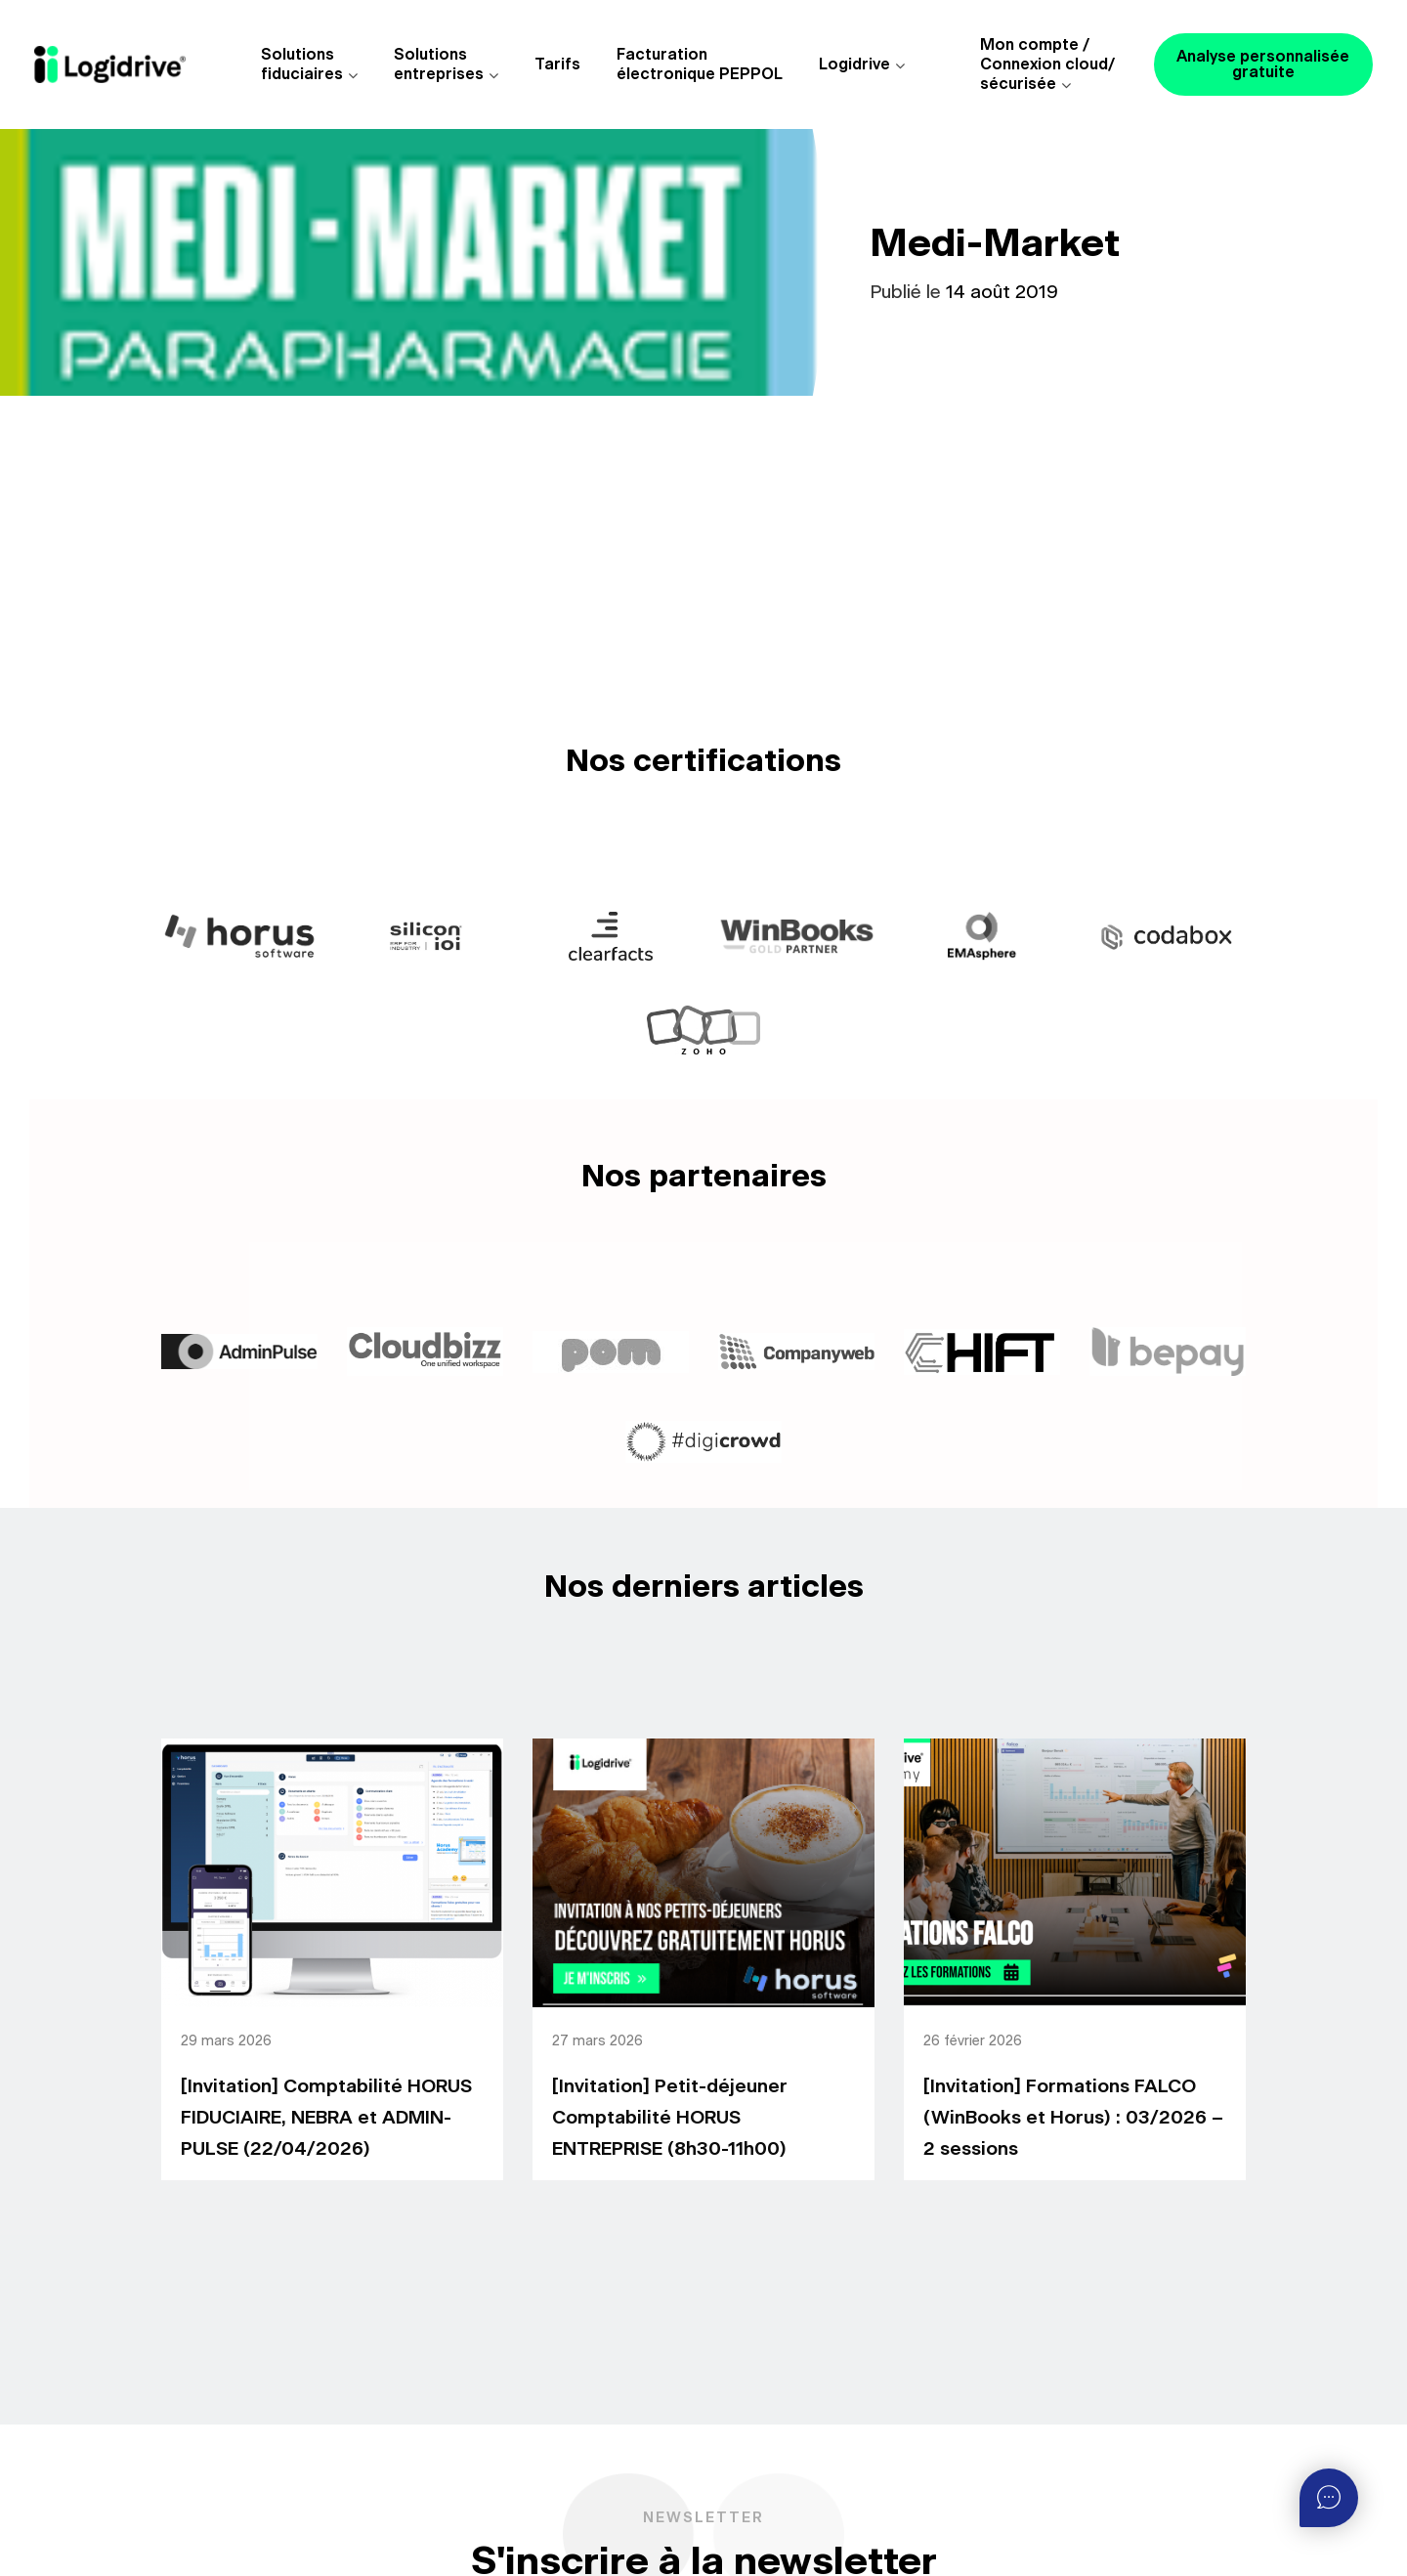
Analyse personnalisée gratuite (1262, 64)
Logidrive (854, 64)
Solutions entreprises (439, 64)
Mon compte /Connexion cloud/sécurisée (1047, 64)
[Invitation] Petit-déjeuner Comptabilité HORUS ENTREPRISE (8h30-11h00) (670, 2118)
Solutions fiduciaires (302, 64)
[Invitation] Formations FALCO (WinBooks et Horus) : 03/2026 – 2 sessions (1073, 2118)
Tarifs (557, 64)
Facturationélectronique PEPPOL (700, 64)
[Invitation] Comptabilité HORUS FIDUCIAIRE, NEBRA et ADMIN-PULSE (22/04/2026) (326, 2118)
